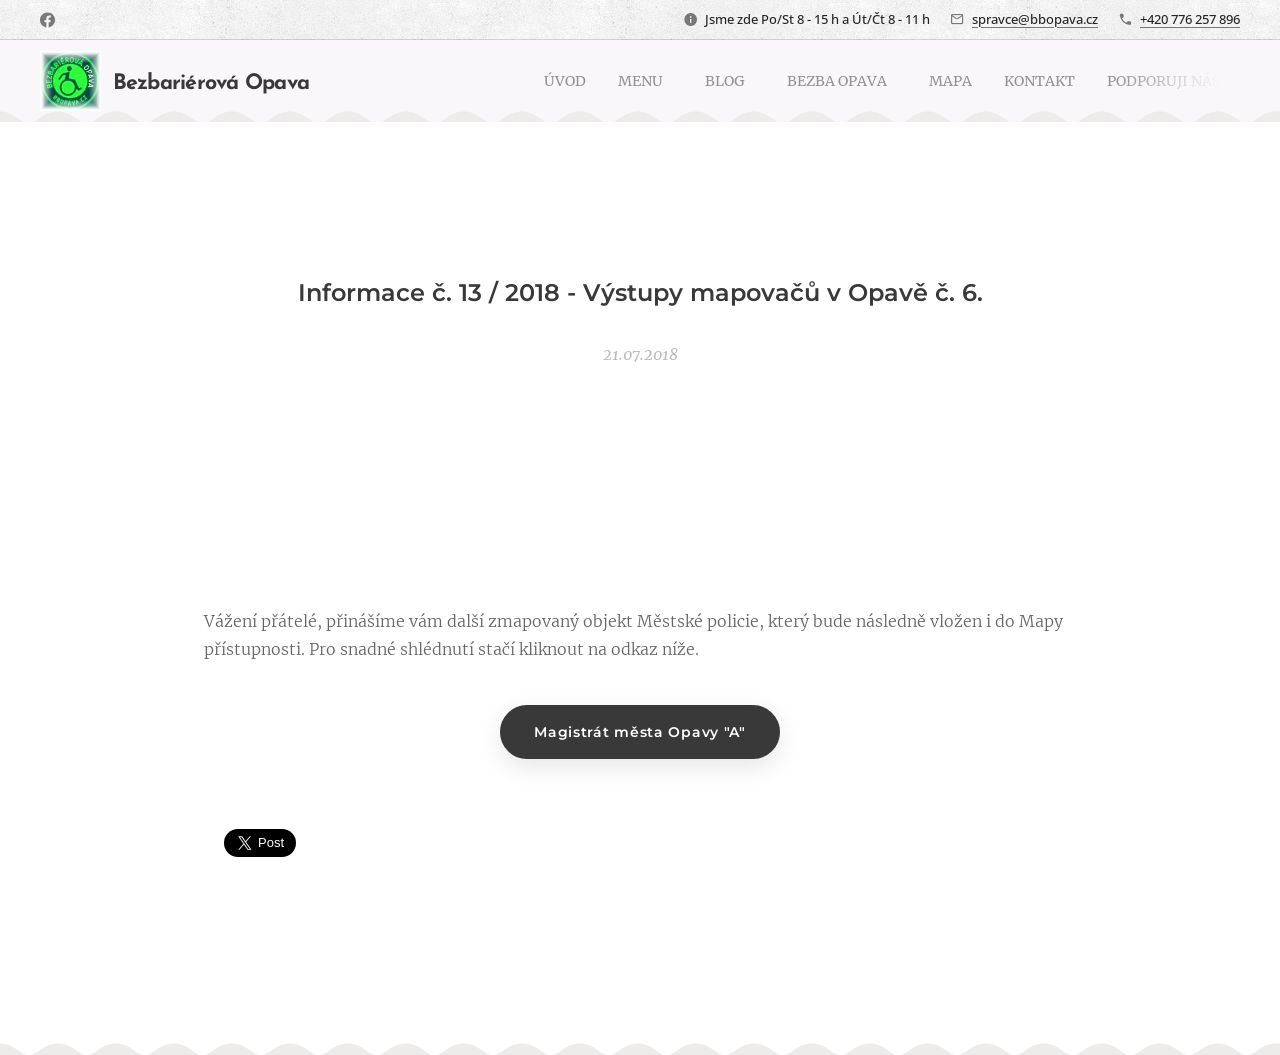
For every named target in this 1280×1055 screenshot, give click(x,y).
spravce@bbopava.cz (1035, 19)
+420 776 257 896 (1190, 19)
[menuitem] (513, 81)
